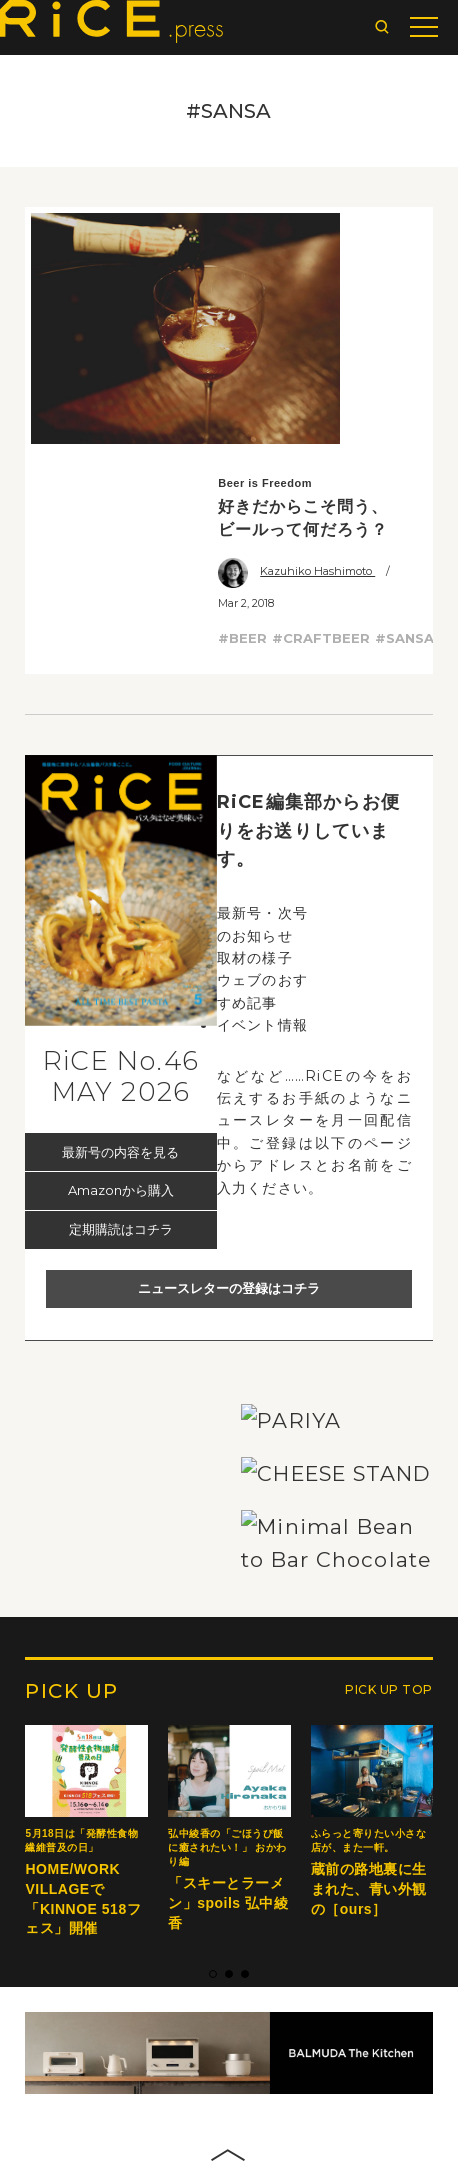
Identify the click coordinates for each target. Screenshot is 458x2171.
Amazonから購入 (121, 947)
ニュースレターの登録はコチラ (229, 1045)
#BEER (242, 395)
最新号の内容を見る (120, 909)
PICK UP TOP (389, 2015)
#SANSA (404, 395)
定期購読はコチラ (121, 986)
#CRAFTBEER (321, 395)
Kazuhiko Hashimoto (296, 328)
